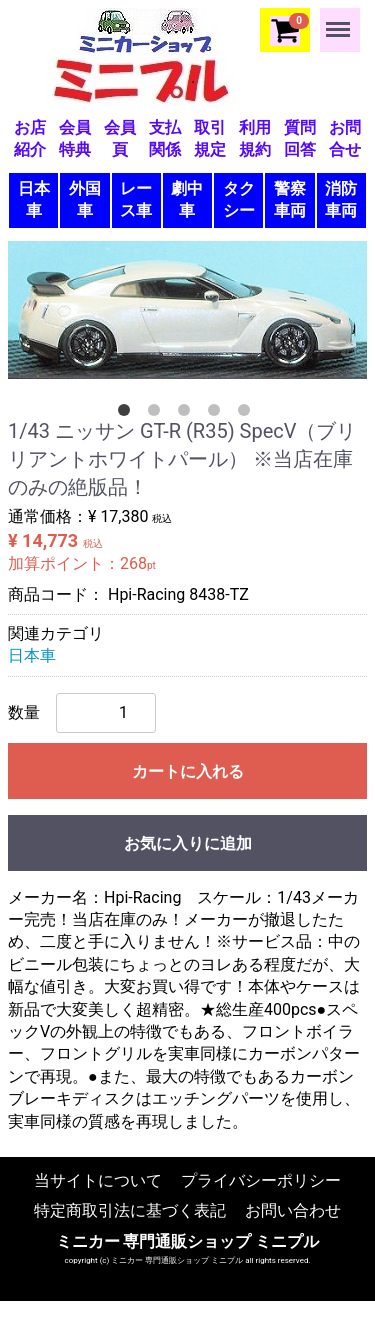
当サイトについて (98, 1180)
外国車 (85, 199)
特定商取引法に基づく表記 (130, 1210)
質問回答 (300, 138)
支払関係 (165, 138)
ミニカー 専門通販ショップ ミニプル (188, 1240)
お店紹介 (30, 138)
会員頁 (120, 138)
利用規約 (255, 138)
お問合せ (345, 138)
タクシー (239, 199)
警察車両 (290, 199)
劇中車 (187, 199)
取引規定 (210, 138)
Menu (340, 20)
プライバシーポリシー (261, 1180)
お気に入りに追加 (188, 842)
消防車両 (341, 199)
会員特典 (75, 138)
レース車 (136, 199)
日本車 (34, 199)
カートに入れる (188, 770)
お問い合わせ (293, 1210)
